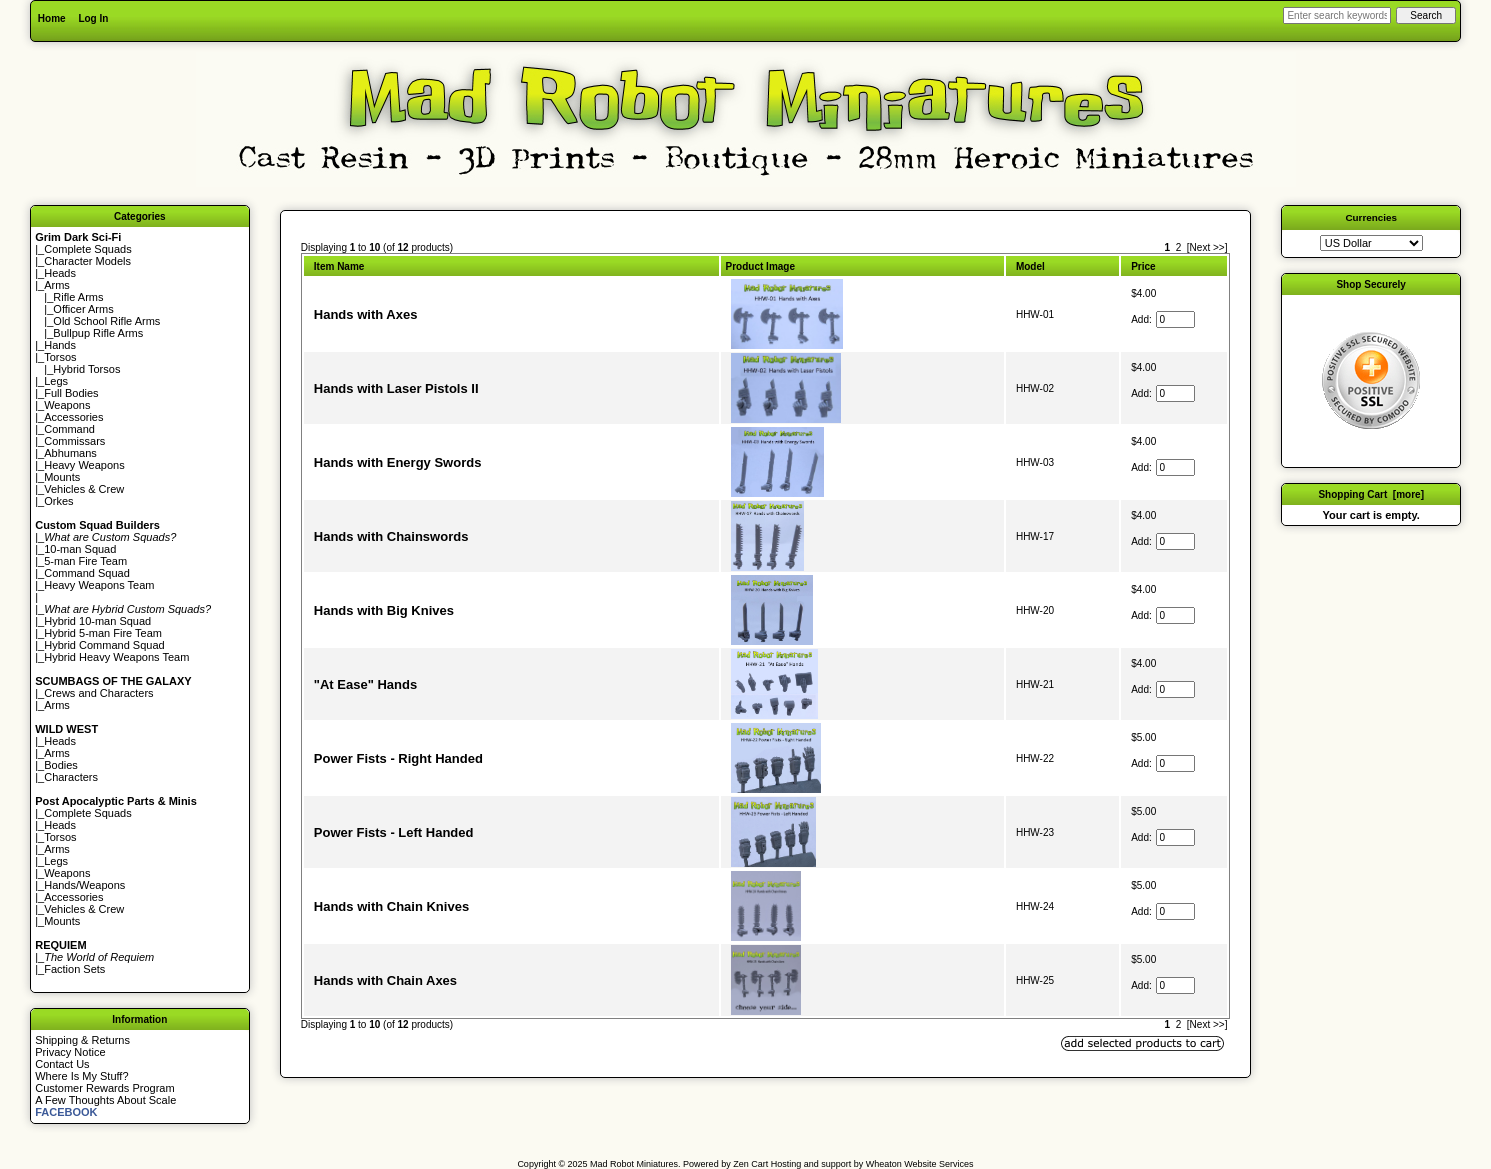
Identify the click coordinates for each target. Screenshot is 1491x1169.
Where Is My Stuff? (81, 1076)
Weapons (67, 405)
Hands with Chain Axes (385, 980)
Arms (57, 705)
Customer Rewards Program (104, 1088)
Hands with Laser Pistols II (396, 388)
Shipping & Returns (82, 1040)
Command (69, 429)
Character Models (87, 261)
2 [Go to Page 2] (1179, 247)
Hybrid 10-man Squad (97, 621)
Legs (56, 381)
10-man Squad (80, 549)
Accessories (73, 417)
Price (1143, 266)
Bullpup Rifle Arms (98, 333)
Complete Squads (87, 249)
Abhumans (70, 453)
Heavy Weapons (84, 465)
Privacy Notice (70, 1052)
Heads (60, 273)
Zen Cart (750, 1164)
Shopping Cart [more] (1371, 494)
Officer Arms (83, 309)
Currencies (1371, 217)
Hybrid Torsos (86, 369)
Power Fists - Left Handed (394, 832)
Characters (71, 777)
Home (52, 18)
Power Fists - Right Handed (398, 758)
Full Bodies (71, 393)
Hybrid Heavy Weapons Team (116, 657)
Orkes (58, 501)
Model (1030, 266)
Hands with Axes (366, 314)
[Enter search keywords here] (1337, 15)
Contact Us (62, 1064)
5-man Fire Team (85, 561)
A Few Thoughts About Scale (105, 1100)
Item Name (339, 266)
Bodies (61, 765)
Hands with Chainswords (391, 536)
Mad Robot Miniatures (634, 1164)
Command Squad (87, 573)
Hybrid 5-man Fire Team (103, 633)
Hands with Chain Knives (391, 906)
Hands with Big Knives (384, 610)
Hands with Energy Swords (398, 462)
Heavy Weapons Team (99, 585)
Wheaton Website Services (920, 1164)
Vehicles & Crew (84, 489)
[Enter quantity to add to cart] (1175, 319)
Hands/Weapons (84, 885)
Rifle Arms (78, 297)
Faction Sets (74, 969)
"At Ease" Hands (365, 684)
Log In (93, 18)
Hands (60, 345)
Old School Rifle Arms (106, 321)
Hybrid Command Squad (104, 645)
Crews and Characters (98, 693)
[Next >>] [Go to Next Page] (1207, 247)
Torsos (60, 357)
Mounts (62, 477)
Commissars (74, 441)
